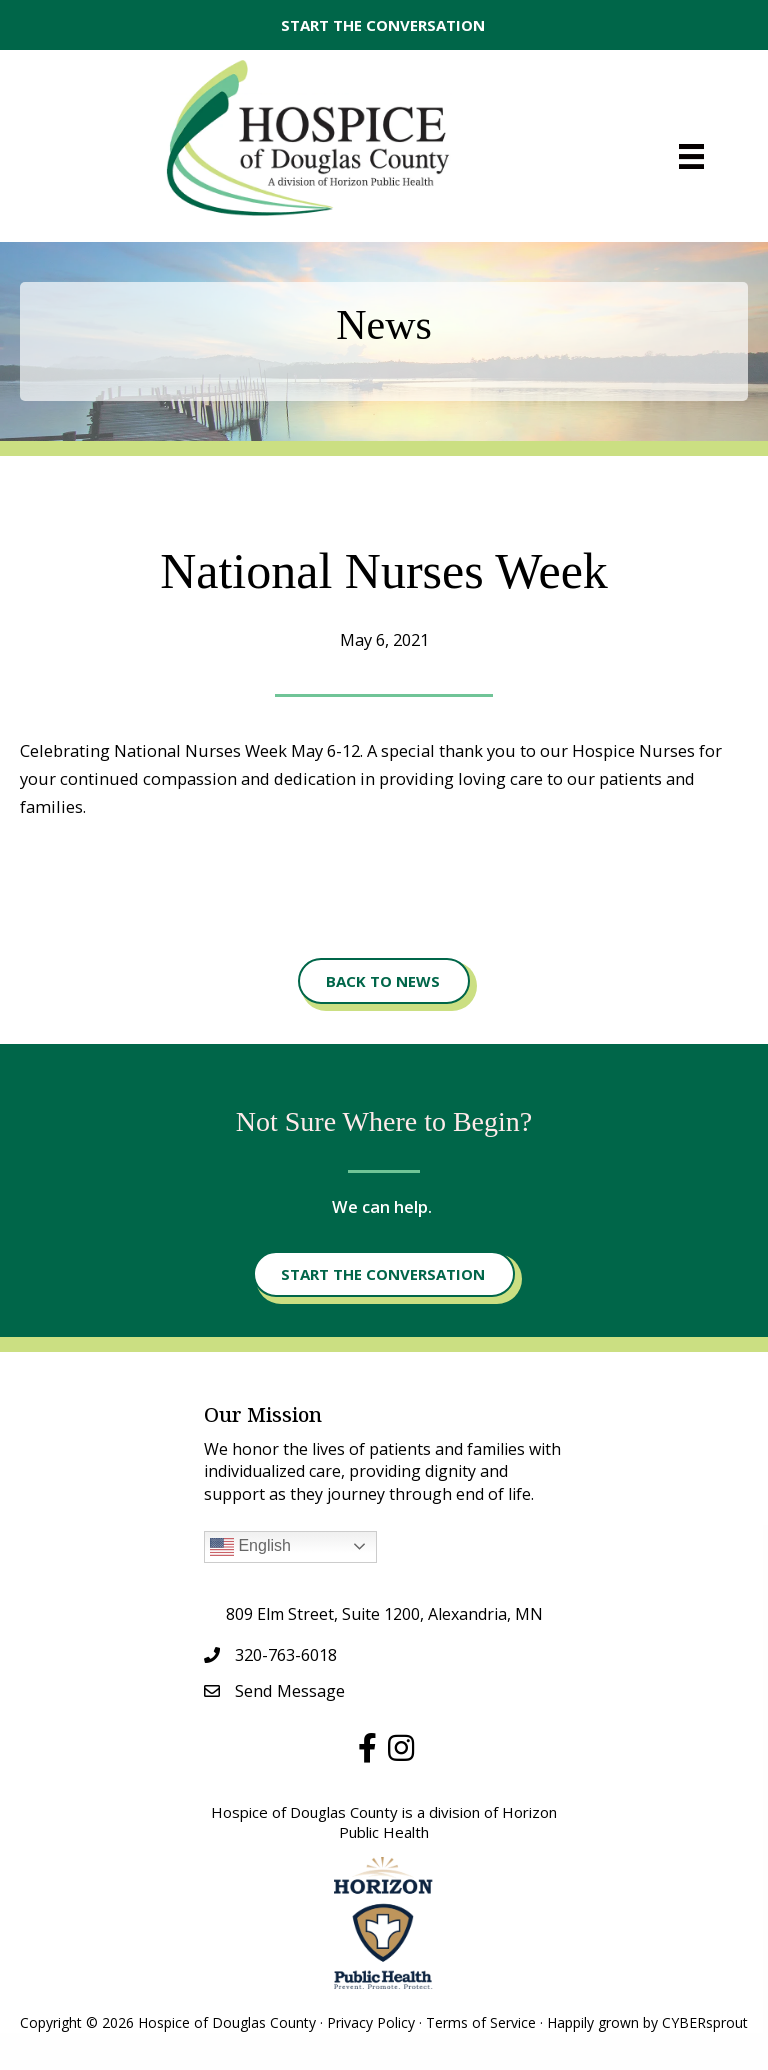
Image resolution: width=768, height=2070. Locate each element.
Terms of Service (481, 2022)
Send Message (290, 1690)
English (250, 1547)
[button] (384, 25)
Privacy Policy (371, 2022)
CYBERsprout (705, 2022)
